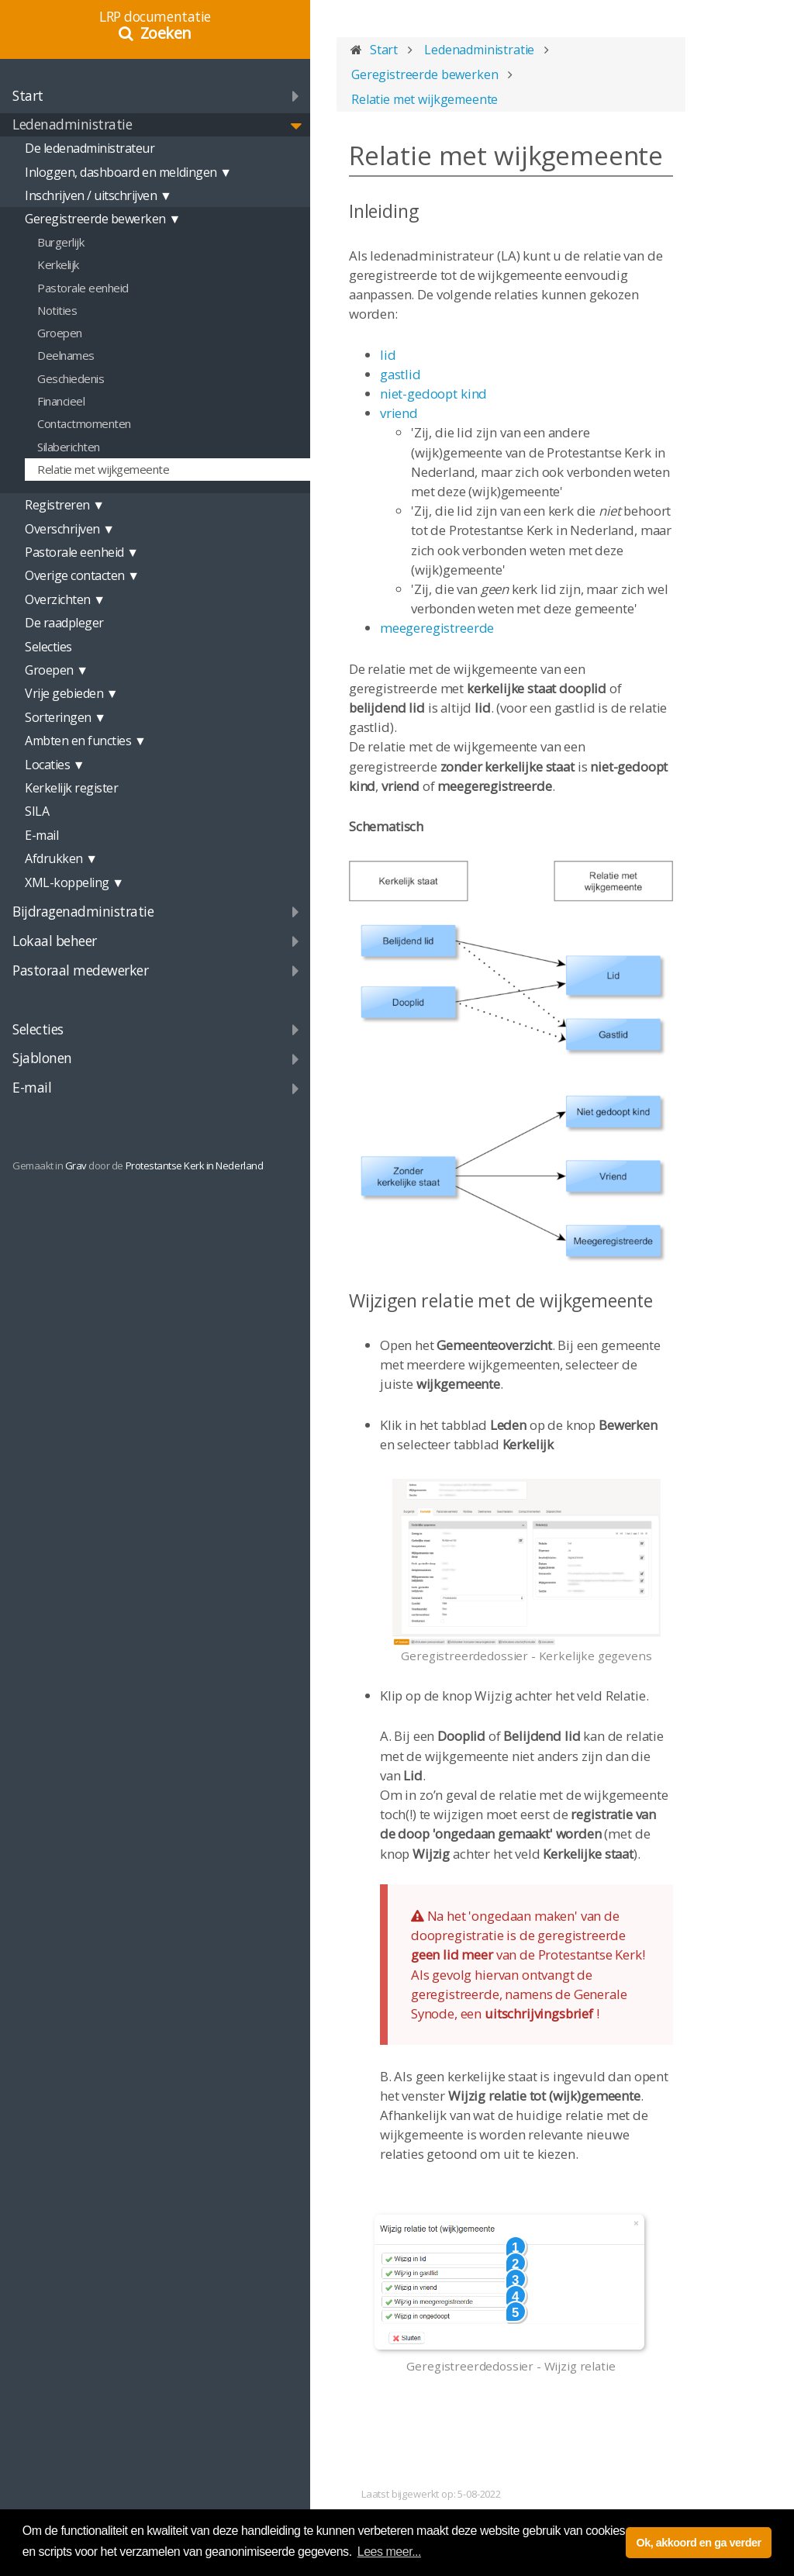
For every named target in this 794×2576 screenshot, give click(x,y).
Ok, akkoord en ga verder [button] (698, 2542)
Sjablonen (42, 1057)
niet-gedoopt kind (433, 393)
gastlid (400, 374)
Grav (76, 1165)
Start (27, 95)
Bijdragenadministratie (83, 911)
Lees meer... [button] (389, 2551)
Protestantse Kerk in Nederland (195, 1165)
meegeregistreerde (437, 628)
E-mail (31, 1087)
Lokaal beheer (54, 940)
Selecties (38, 1029)
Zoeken (166, 32)
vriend (399, 413)
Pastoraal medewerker (80, 970)
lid (388, 355)
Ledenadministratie (72, 124)
